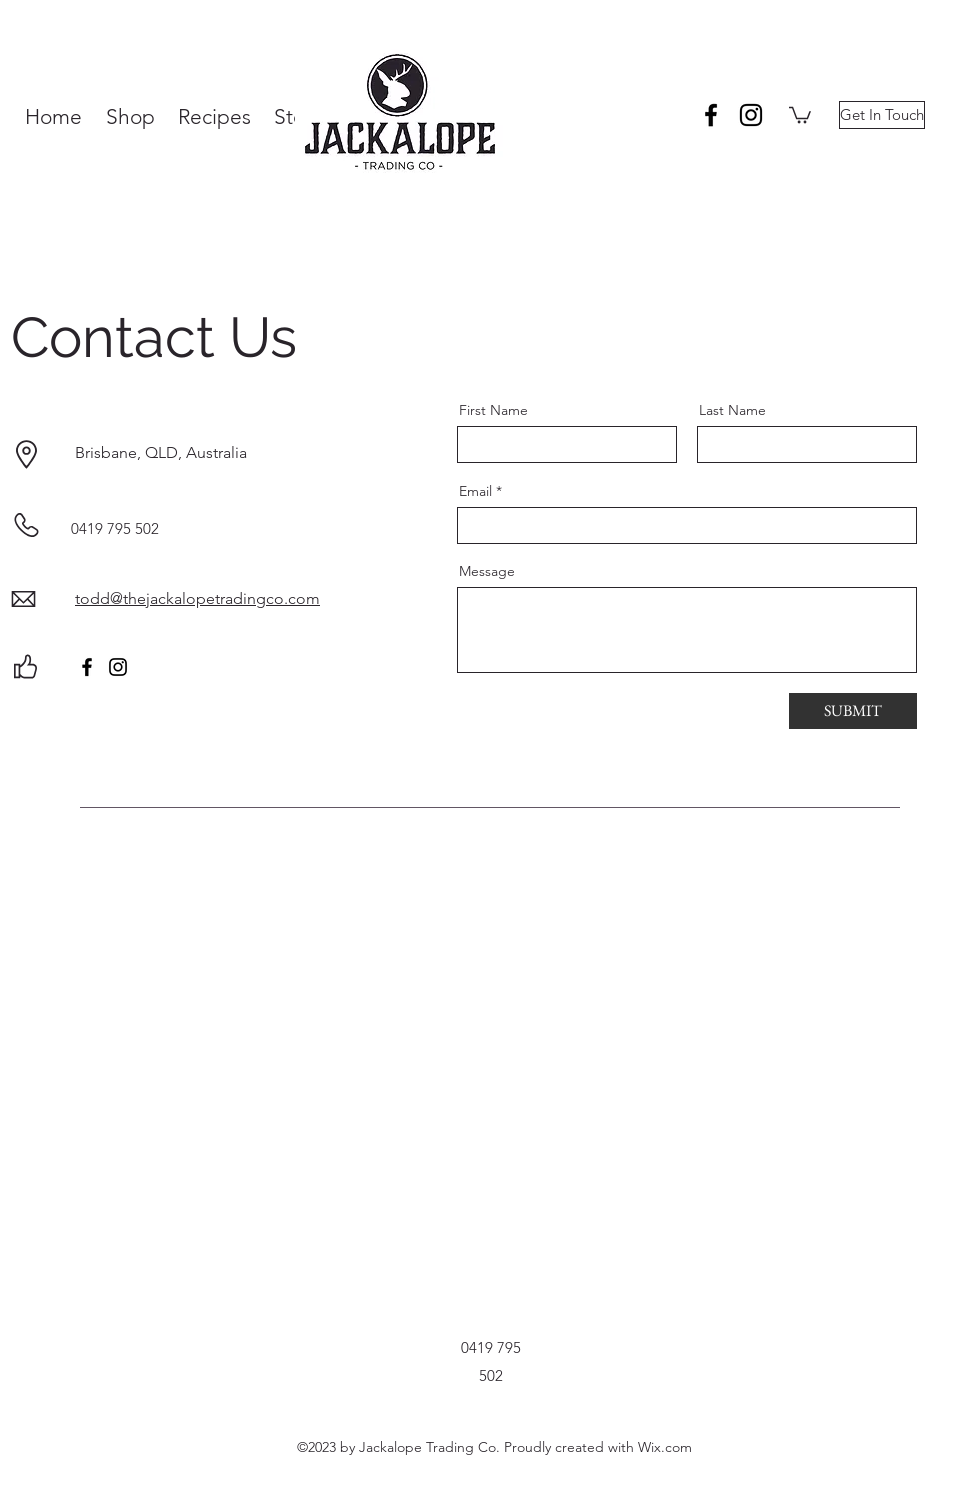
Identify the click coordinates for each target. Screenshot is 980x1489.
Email (475, 491)
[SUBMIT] (853, 711)
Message (487, 571)
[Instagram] (118, 667)
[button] (800, 114)
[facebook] (711, 115)
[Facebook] (87, 667)
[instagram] (751, 115)
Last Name (732, 410)
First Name (493, 410)
